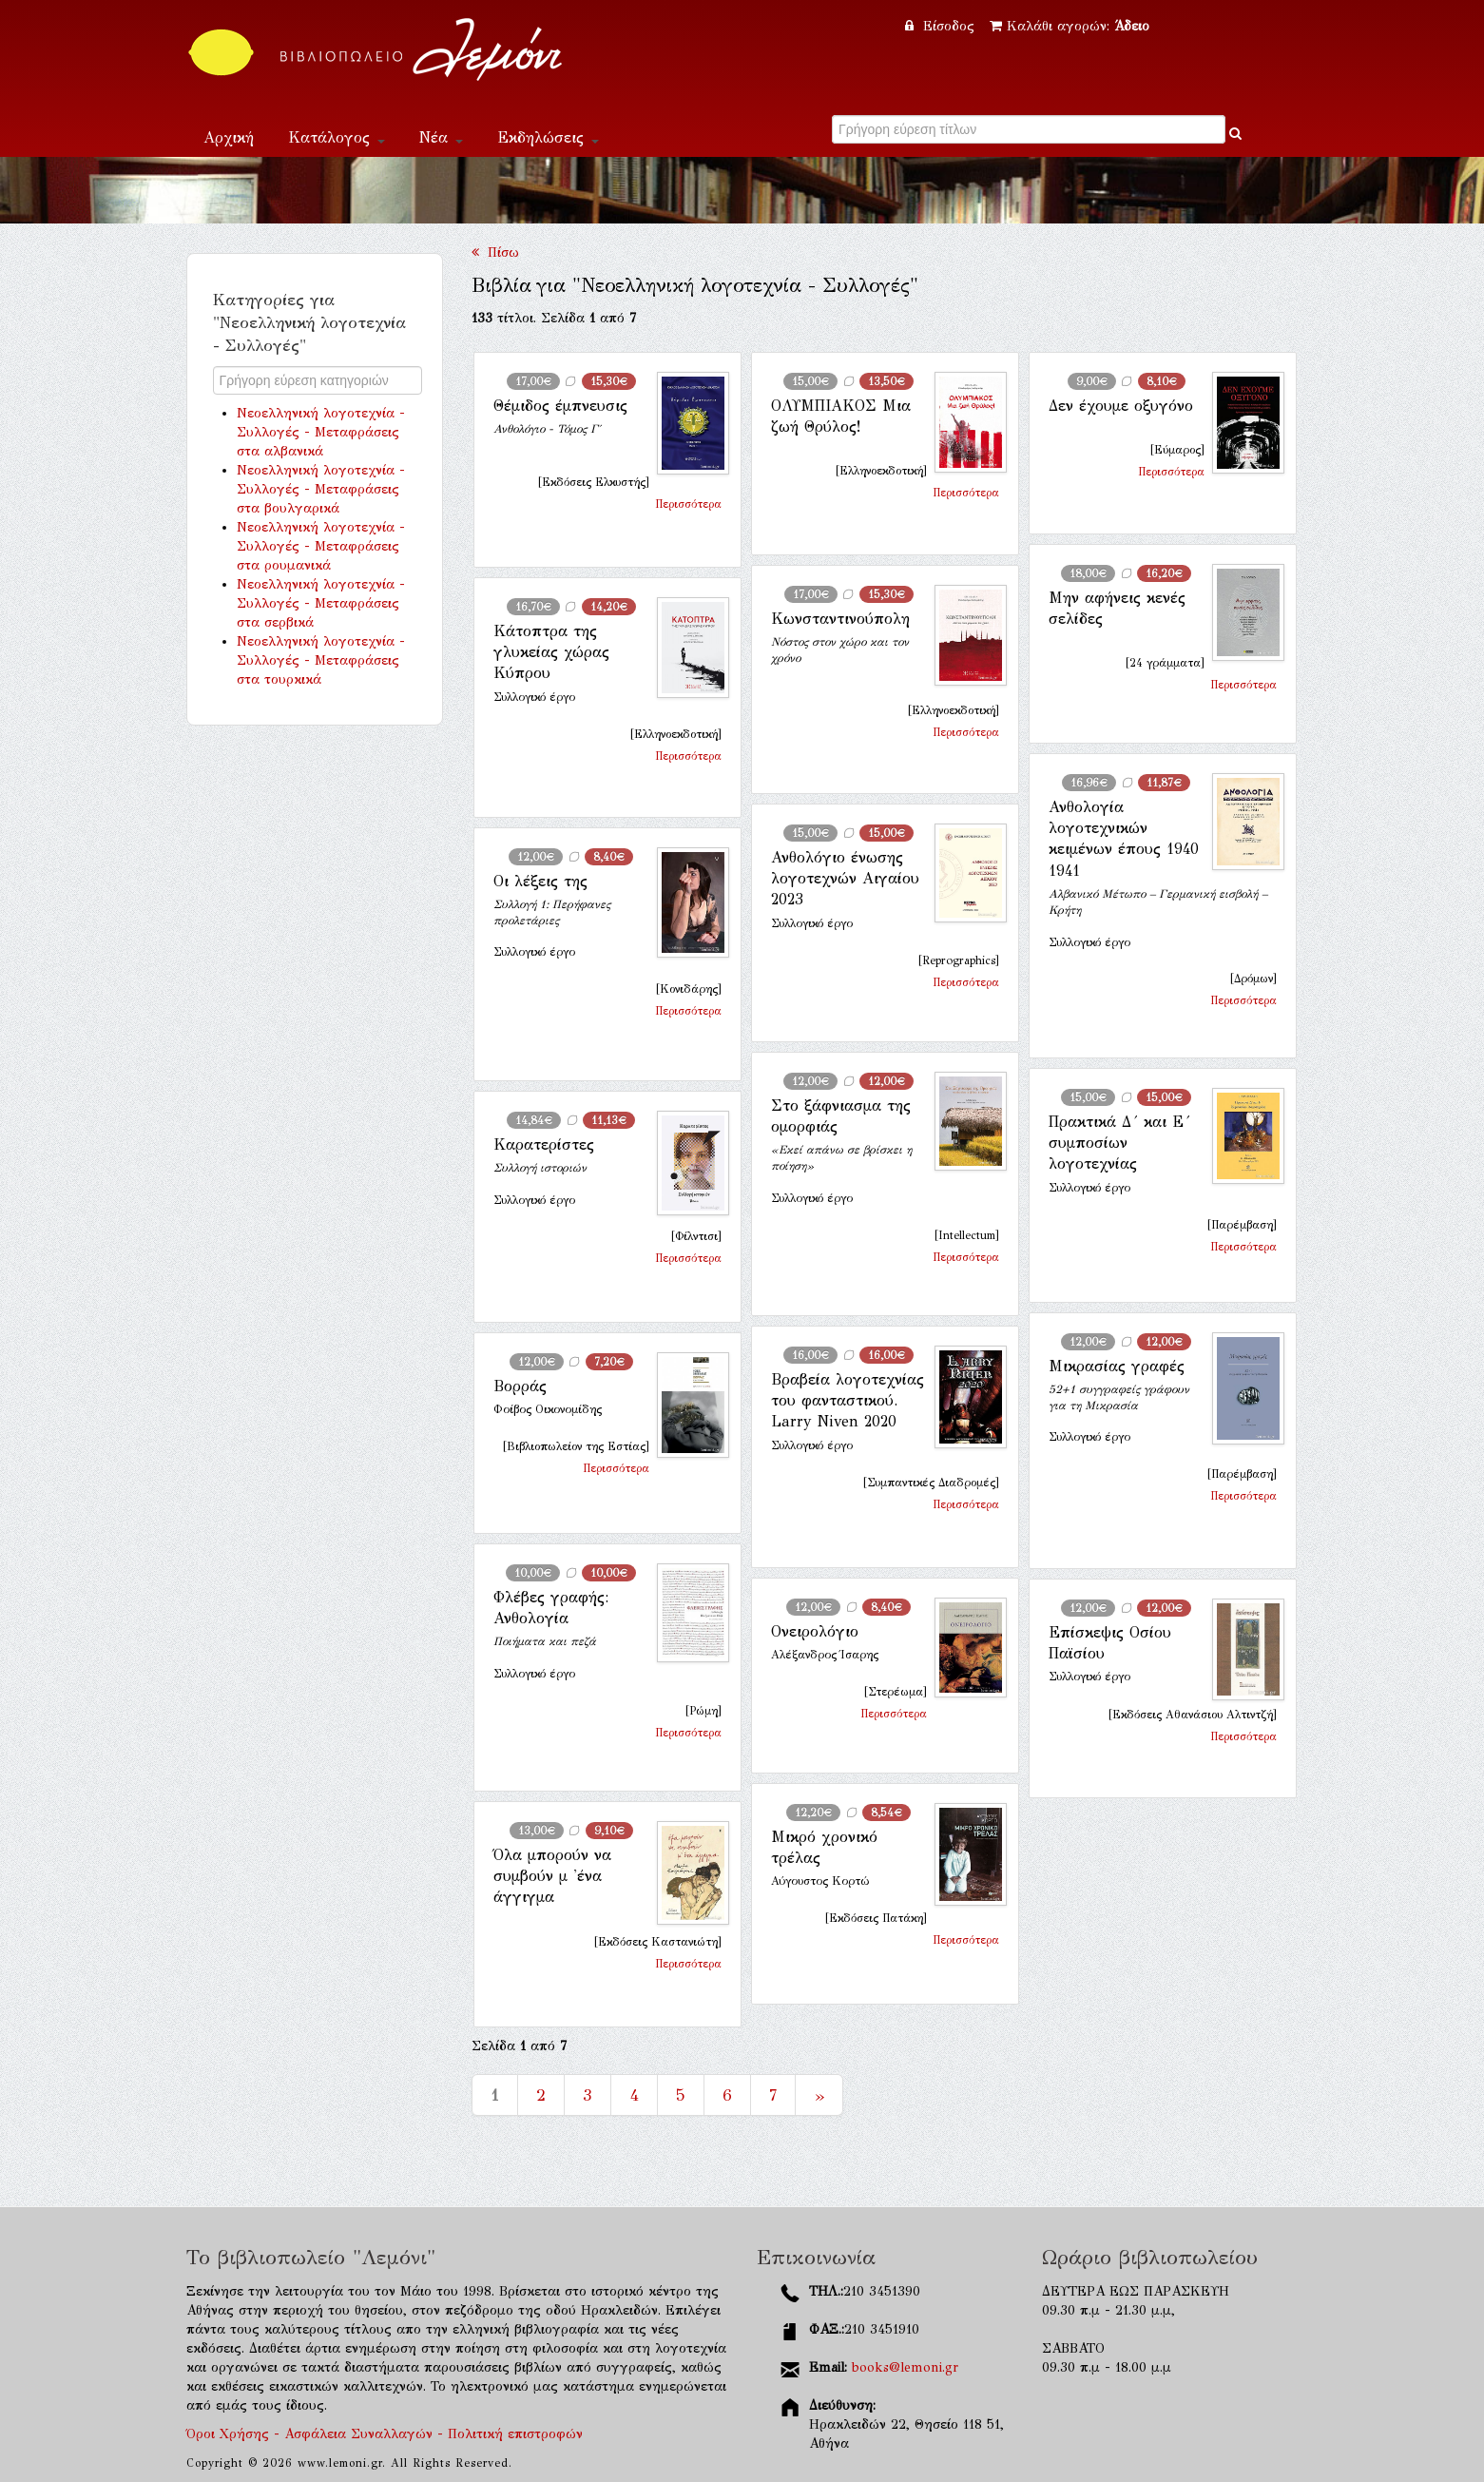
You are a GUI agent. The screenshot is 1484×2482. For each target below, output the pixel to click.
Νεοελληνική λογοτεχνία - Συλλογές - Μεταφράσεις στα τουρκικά (321, 660)
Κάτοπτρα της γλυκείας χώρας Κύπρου (551, 652)
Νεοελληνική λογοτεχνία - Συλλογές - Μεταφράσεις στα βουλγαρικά (321, 489)
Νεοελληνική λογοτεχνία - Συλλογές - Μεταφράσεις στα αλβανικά (321, 432)
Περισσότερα (688, 504)
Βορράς (520, 1386)
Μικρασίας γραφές (1117, 1366)
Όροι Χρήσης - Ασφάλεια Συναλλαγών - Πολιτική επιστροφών (384, 2434)
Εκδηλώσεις (548, 137)
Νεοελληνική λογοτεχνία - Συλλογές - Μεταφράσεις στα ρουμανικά (321, 546)
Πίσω (495, 252)
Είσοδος (942, 26)
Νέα (441, 137)
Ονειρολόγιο (814, 1631)
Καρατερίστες (543, 1144)
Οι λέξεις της (540, 881)
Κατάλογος (336, 137)
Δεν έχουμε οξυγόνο (1121, 406)
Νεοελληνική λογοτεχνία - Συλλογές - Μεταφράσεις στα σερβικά (321, 603)
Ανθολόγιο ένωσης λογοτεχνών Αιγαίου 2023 (845, 878)
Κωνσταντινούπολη (840, 619)
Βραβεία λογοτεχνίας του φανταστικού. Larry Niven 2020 (847, 1400)
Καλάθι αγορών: (1069, 26)
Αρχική (228, 137)
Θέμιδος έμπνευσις (560, 406)
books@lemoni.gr (905, 2367)
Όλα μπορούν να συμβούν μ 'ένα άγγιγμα (552, 1876)
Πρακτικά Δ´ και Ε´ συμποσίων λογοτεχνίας (1119, 1143)
